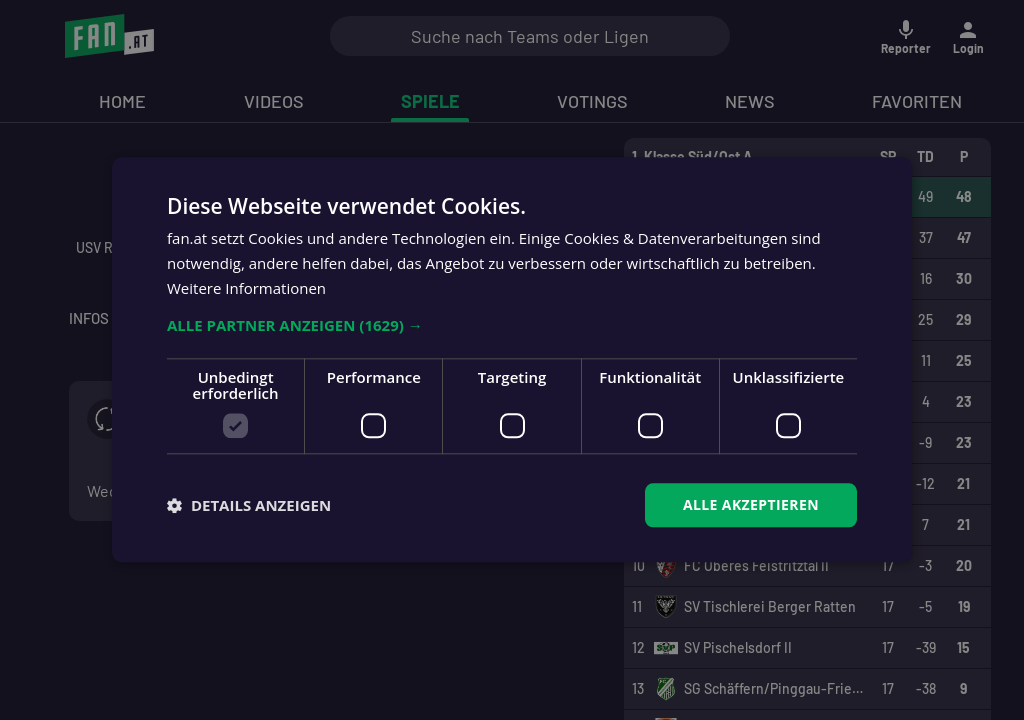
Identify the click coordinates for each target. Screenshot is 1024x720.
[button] (512, 325)
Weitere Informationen (246, 288)
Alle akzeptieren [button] (751, 504)
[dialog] (512, 360)
